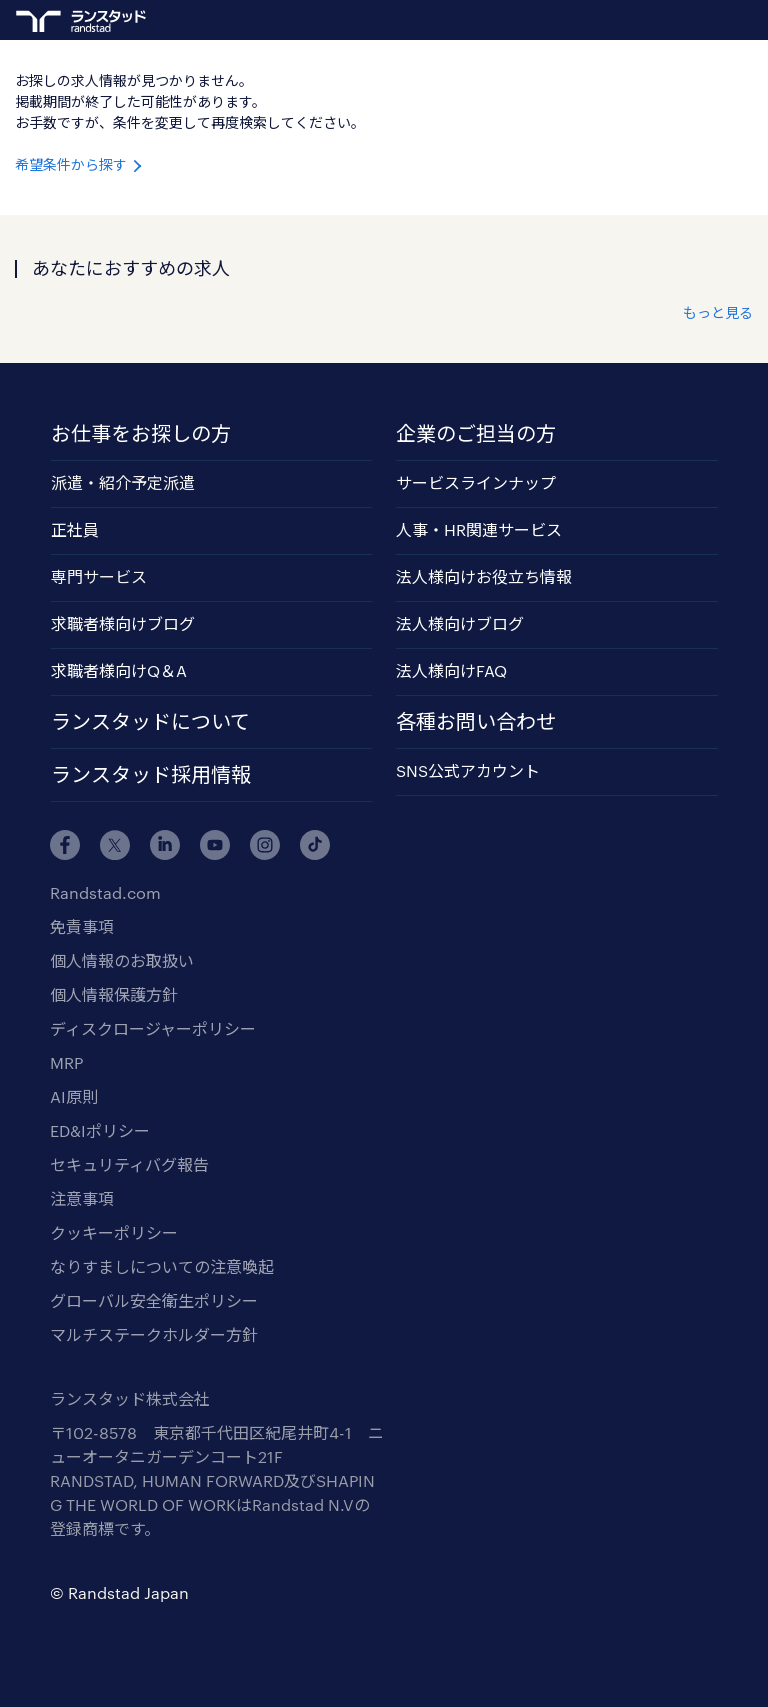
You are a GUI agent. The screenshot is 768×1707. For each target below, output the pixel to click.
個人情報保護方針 (114, 994)
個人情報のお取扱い (122, 960)
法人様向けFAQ (451, 670)
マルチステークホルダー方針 (154, 1334)
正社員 (75, 529)
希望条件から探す (80, 164)
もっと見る (718, 312)
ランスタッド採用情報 (151, 774)
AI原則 (74, 1096)
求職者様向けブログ (123, 623)
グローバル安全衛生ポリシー (154, 1300)
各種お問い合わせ (476, 721)
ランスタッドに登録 (668, 18)
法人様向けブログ (460, 623)
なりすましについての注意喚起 (162, 1266)
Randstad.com (105, 892)
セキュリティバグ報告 (129, 1164)
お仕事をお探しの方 (141, 433)
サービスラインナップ (476, 482)
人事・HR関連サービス (479, 529)
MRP (66, 1062)
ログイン (704, 21)
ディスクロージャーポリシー (153, 1028)
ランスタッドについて (150, 721)
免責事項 (82, 926)
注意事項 (82, 1198)
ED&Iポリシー (100, 1130)
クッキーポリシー (114, 1232)
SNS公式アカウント (468, 770)
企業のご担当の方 (476, 433)
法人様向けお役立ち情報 (484, 576)
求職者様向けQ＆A (119, 670)
